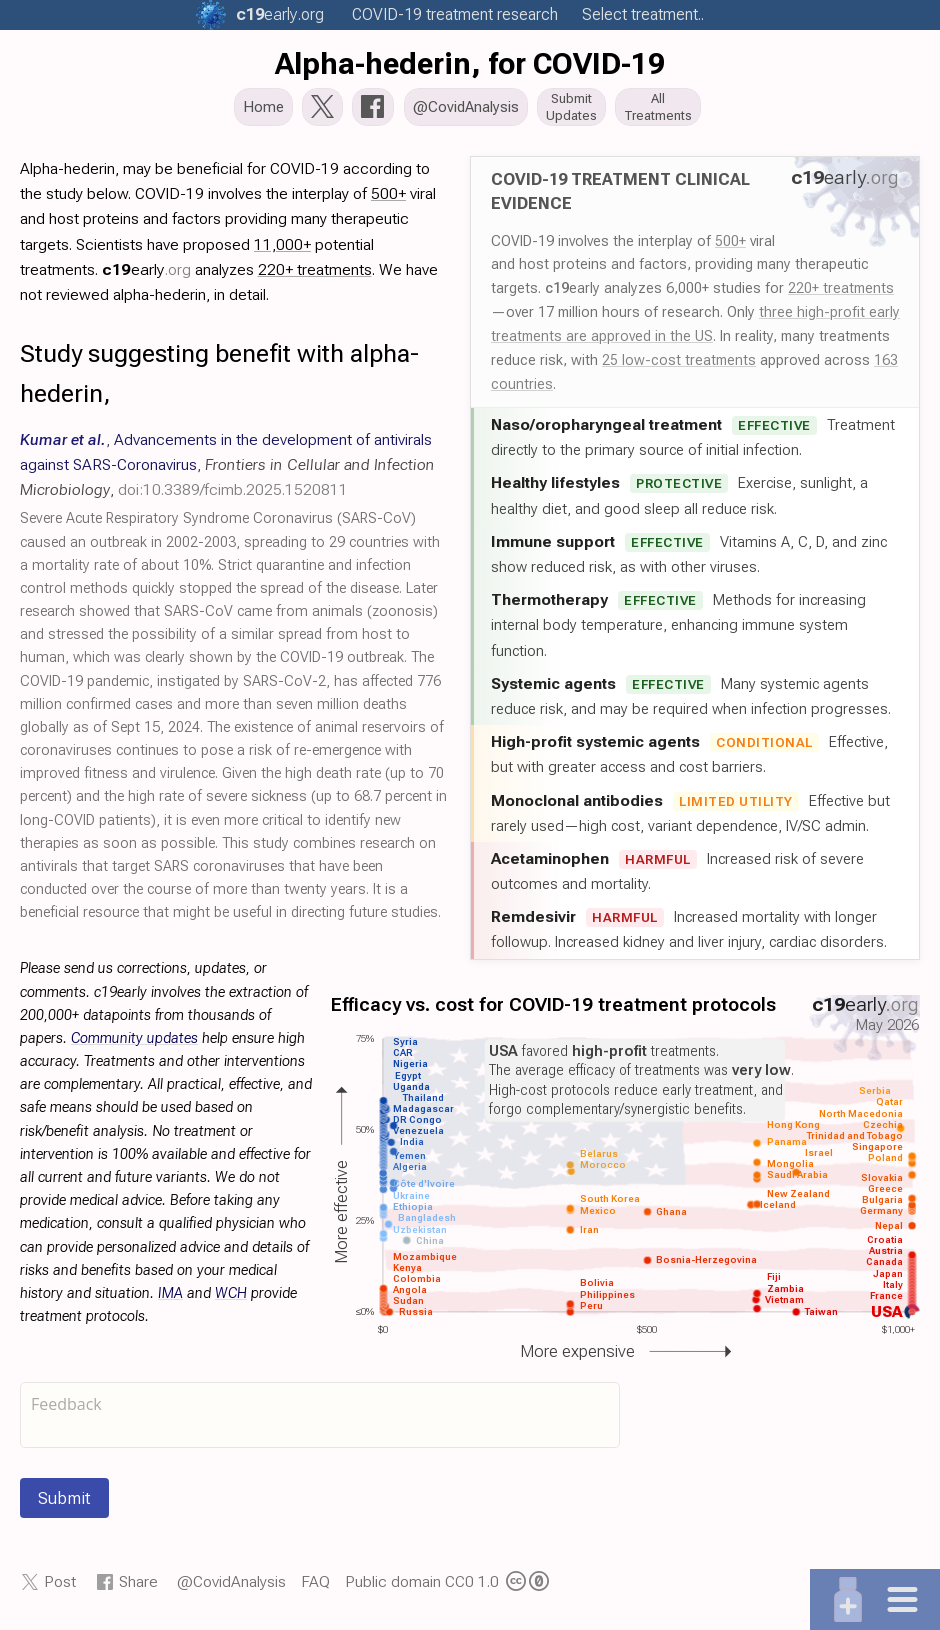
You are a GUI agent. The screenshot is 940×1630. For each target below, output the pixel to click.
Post (60, 1587)
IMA (170, 1299)
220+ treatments (841, 294)
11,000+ (282, 249)
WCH (231, 1299)
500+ (730, 246)
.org (280, 14)
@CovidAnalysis (231, 1587)
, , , (227, 470)
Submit (64, 1504)
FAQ (315, 1587)
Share (138, 1587)
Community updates (134, 1044)
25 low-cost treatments (679, 366)
